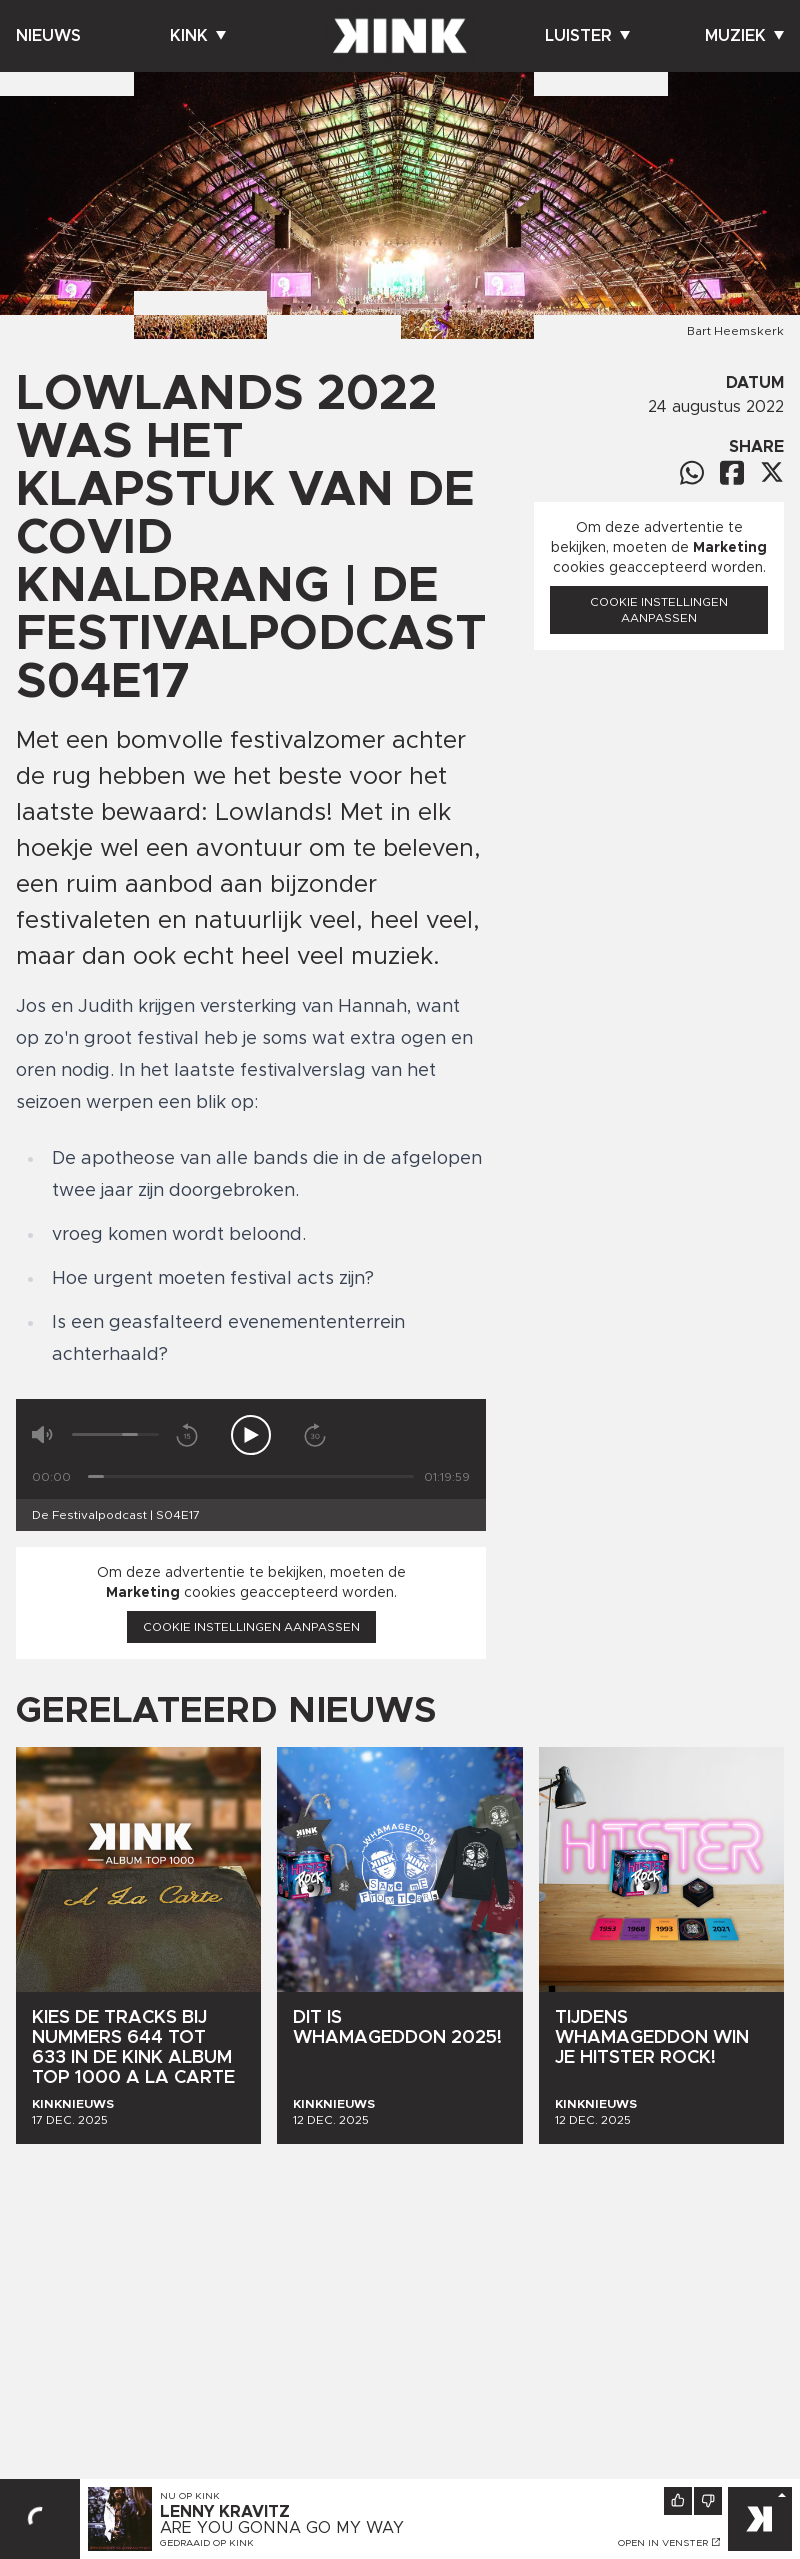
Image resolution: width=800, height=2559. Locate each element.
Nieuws (48, 36)
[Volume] (115, 1434)
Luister (587, 36)
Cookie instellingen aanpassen (251, 1627)
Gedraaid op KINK (207, 2543)
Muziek (744, 36)
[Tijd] (251, 1476)
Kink (198, 36)
